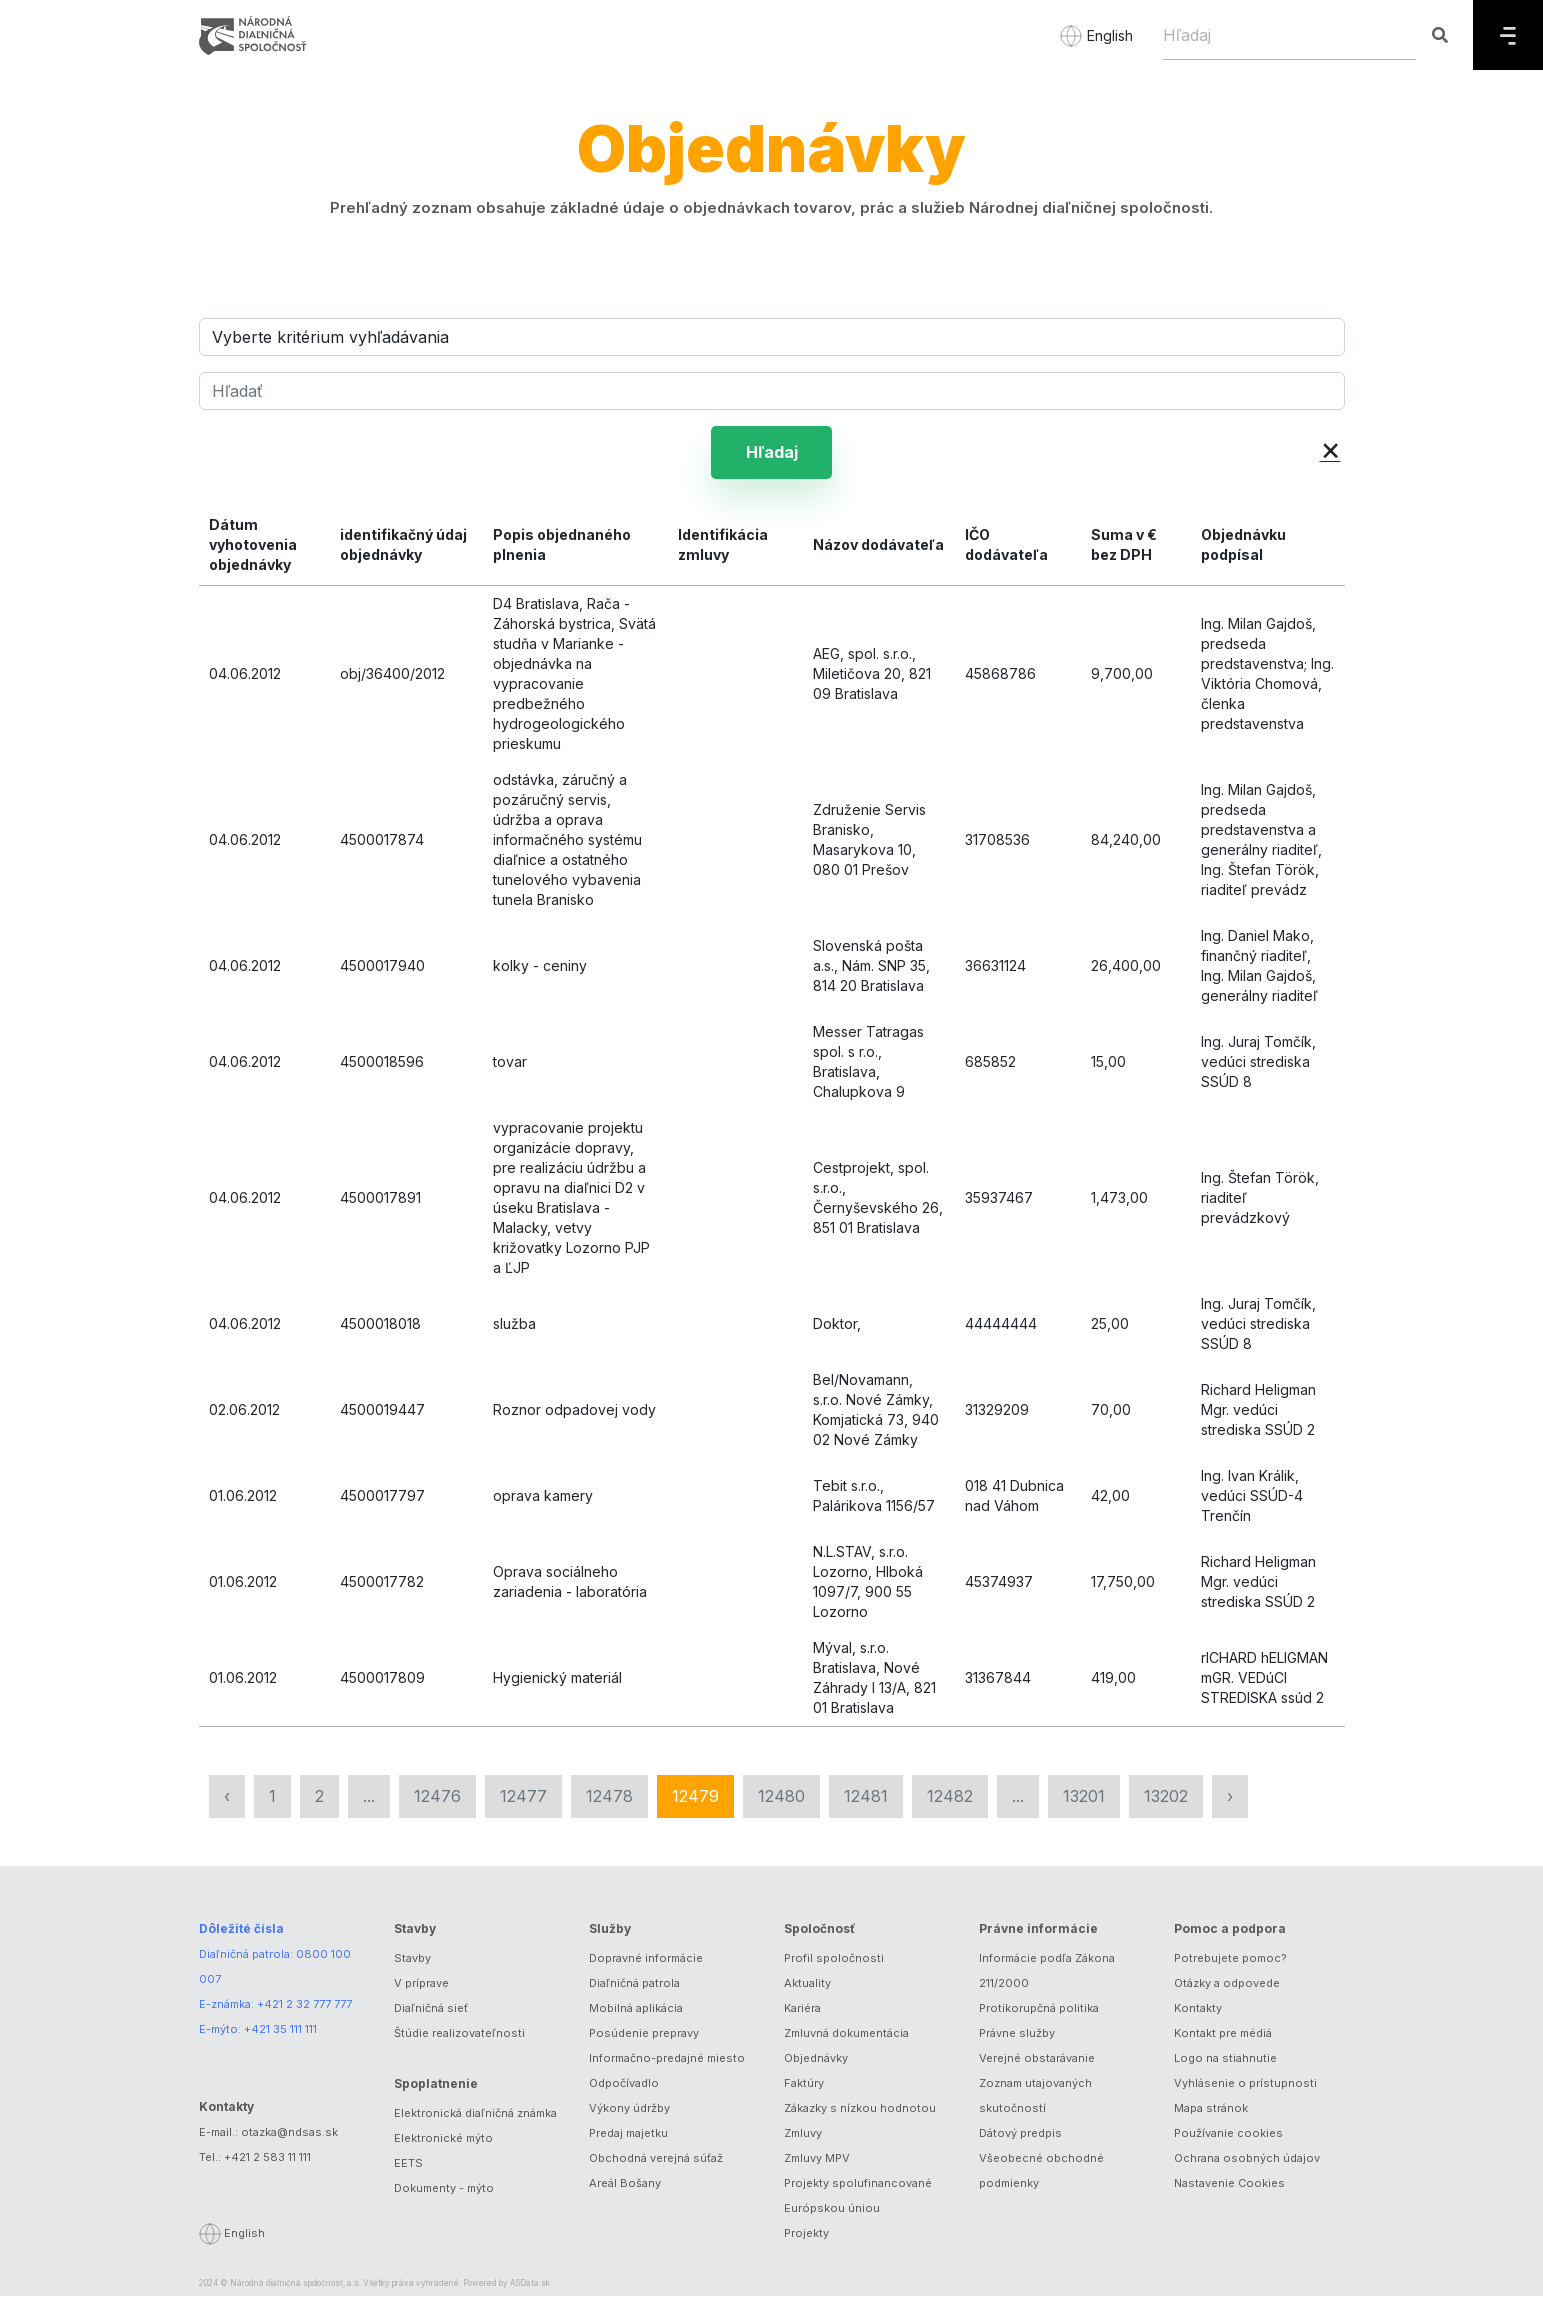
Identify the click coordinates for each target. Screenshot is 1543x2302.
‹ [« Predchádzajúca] (227, 1802)
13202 (1166, 1802)
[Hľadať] (772, 391)
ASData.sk (530, 2289)
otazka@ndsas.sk (289, 2137)
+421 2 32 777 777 (304, 2010)
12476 (437, 1802)
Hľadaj (772, 455)
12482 (950, 1802)
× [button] (1330, 448)
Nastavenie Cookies (1229, 2189)
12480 (781, 1802)
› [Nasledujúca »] (1230, 1802)
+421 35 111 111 (280, 2035)
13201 (1084, 1802)
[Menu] (1508, 35)
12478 (609, 1802)
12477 (523, 1802)
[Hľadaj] (1289, 35)
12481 (866, 1802)
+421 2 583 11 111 (267, 2162)
